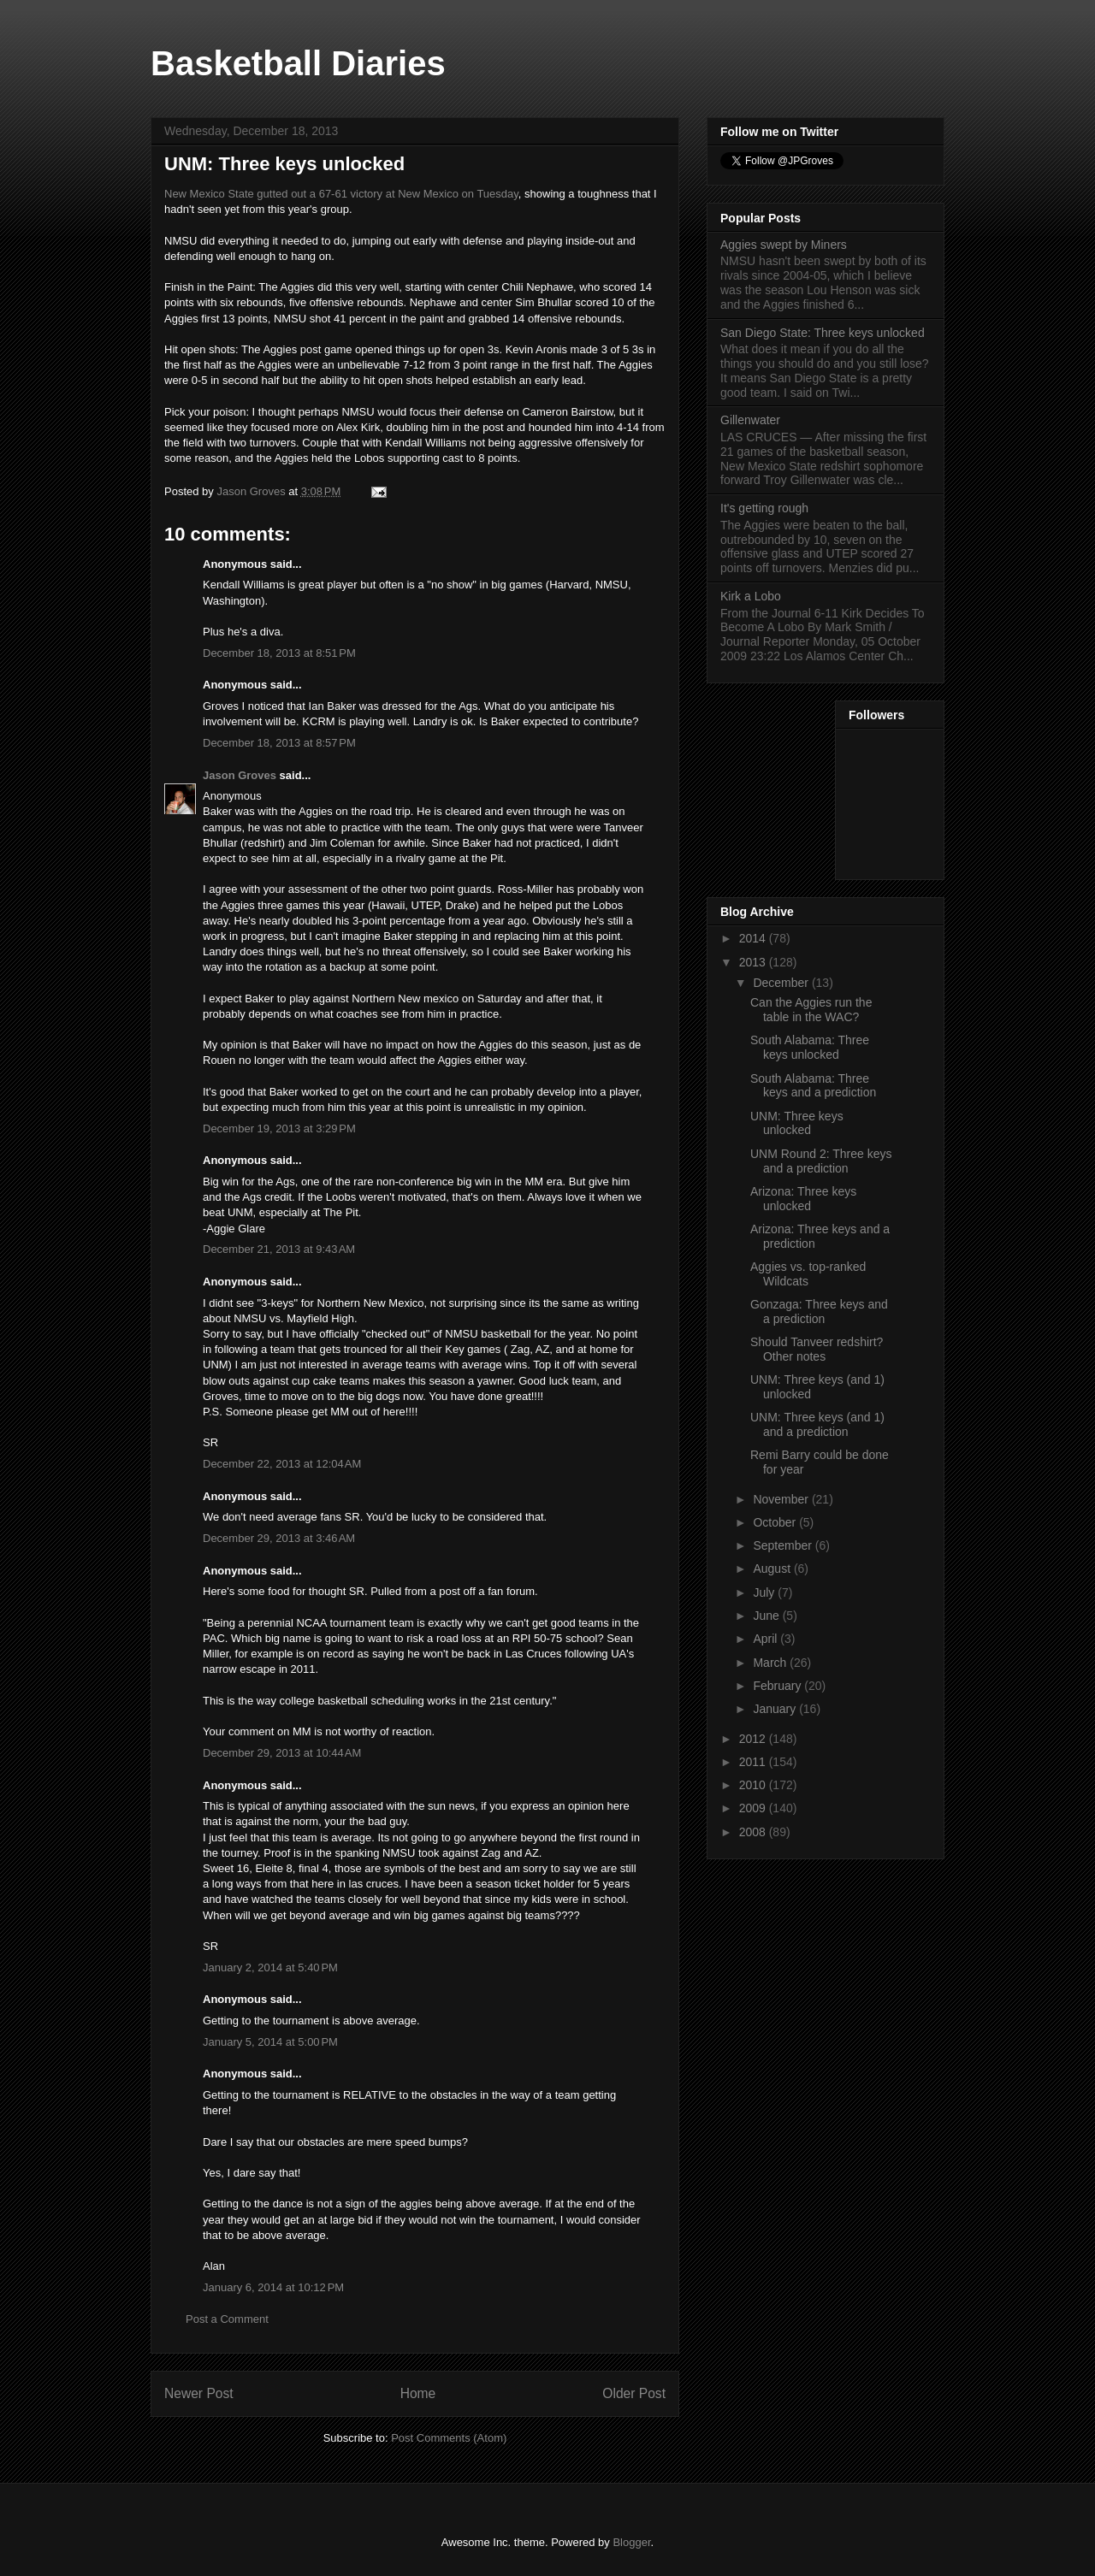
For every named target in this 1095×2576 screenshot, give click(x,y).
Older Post (634, 2393)
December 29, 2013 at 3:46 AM (279, 1538)
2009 (754, 1808)
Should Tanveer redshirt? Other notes (816, 1349)
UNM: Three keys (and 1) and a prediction (817, 1424)
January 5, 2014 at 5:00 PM (270, 2041)
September (783, 1545)
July (765, 1592)
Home (418, 2393)
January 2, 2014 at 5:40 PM (270, 1967)
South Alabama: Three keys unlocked (809, 1047)
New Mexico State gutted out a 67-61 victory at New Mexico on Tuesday (341, 193)
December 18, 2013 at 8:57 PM (279, 742)
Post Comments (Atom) (448, 2437)
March (771, 1662)
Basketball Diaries (298, 63)
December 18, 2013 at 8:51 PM (279, 653)
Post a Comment (227, 2319)
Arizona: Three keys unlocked (803, 1199)
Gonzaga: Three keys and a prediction (819, 1311)
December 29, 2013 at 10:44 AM (282, 1752)
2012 (754, 1739)
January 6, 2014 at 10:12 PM (273, 2287)
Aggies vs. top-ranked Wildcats (808, 1274)
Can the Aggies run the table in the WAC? (811, 1010)
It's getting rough (764, 508)
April (766, 1638)
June (767, 1615)
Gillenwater (750, 420)
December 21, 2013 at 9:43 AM (279, 1249)
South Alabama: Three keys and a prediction (813, 1086)
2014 (754, 938)
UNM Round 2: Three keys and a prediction (820, 1161)
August (773, 1568)
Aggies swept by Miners (783, 244)
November (782, 1499)
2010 (754, 1785)
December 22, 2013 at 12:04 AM (282, 1463)
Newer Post (199, 2393)
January (776, 1709)
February (778, 1686)
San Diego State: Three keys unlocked (822, 333)
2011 (754, 1762)
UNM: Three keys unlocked (796, 1123)
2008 (754, 1832)
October (776, 1522)
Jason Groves (239, 775)
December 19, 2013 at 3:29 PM (279, 1128)
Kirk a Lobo (750, 596)
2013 (754, 962)
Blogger (631, 2542)
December (782, 983)
